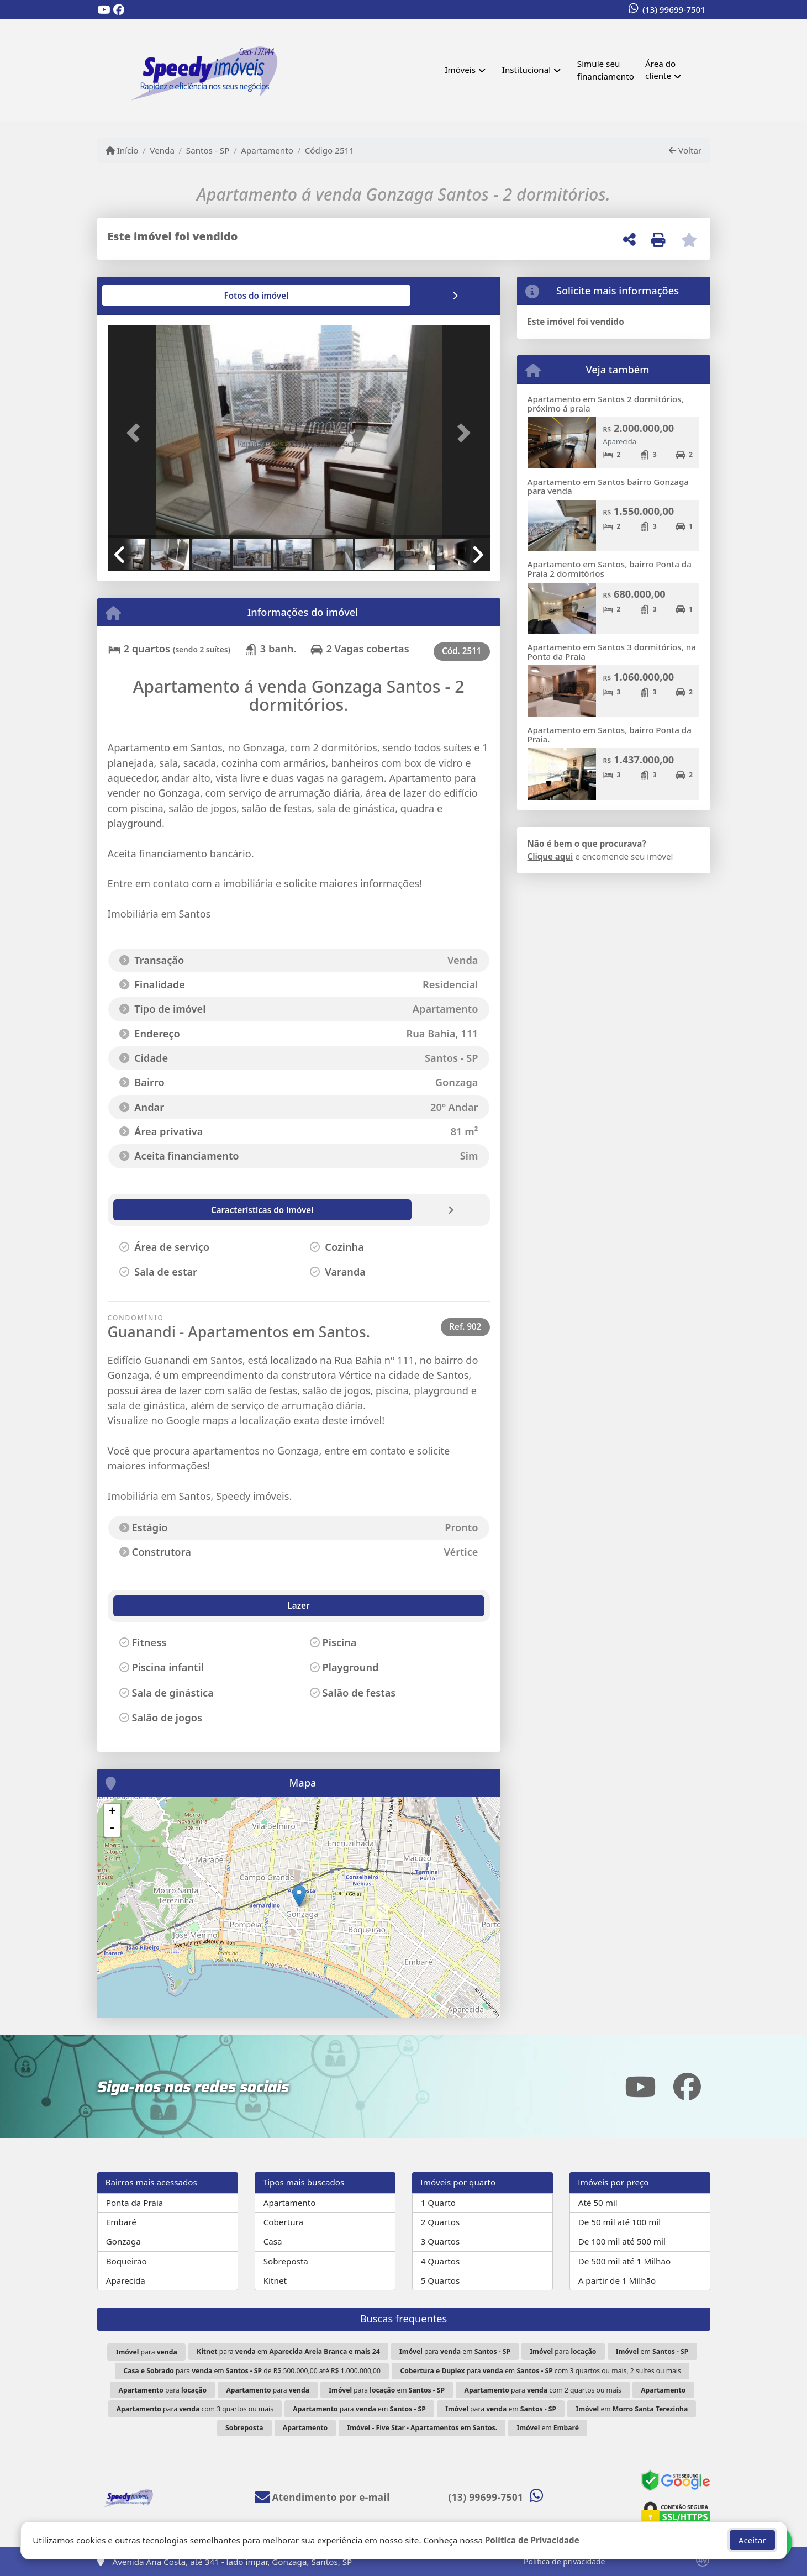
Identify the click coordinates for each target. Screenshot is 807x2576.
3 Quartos (440, 2241)
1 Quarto (438, 2202)
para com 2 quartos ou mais (542, 2390)
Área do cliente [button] (660, 70)
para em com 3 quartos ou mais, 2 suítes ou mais (540, 2370)
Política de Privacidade (531, 2540)
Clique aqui (550, 856)
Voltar (685, 150)
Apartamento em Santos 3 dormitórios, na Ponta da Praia (612, 651)
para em (288, 2351)
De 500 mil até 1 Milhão (624, 2261)
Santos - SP (208, 150)
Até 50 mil (598, 2202)
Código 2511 (329, 150)
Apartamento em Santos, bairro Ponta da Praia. (610, 734)
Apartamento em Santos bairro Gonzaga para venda (608, 486)
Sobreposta (285, 2261)
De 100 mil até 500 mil (622, 2241)
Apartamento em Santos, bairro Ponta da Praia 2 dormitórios (610, 569)
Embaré (121, 2221)
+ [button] (111, 1812)
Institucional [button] (526, 69)
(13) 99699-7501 (673, 9)
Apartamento (267, 150)
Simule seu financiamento (605, 70)
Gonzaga (123, 2241)
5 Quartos (440, 2280)
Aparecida (125, 2280)
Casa (272, 2241)
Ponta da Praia (134, 2202)
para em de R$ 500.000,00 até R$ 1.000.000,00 (252, 2370)
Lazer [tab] (133, 1605)
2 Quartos (440, 2221)
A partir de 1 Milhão (617, 2280)
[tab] (142, 295)
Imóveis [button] (460, 69)
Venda (162, 150)
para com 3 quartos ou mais (195, 2409)
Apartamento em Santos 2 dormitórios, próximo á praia (606, 403)
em (652, 2351)
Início (122, 150)
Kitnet (275, 2280)
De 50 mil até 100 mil (619, 2221)
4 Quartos (440, 2261)
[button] (136, 433)
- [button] (112, 1828)
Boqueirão (126, 2261)
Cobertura (283, 2221)
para (146, 2352)
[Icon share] (104, 10)
